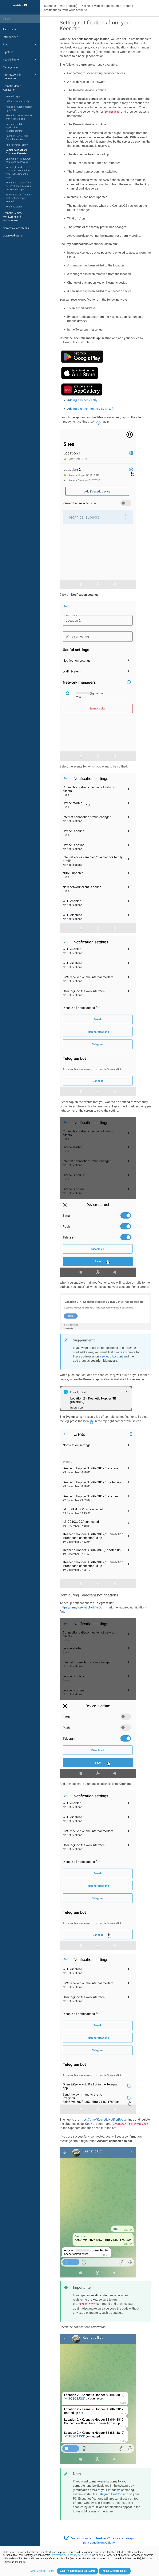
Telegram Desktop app (113, 2494)
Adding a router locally (17, 101)
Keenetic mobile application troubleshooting (14, 127)
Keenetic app (13, 96)
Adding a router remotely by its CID (19, 108)
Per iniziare (9, 29)
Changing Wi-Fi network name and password (18, 160)
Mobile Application (100, 6)
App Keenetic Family (17, 144)
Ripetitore (20, 52)
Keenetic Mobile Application (20, 87)
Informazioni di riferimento (20, 76)
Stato (20, 44)
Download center (13, 235)
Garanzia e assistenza (20, 228)
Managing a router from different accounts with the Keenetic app (18, 186)
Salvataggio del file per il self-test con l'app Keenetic (19, 198)
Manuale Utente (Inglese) (61, 6)
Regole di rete (20, 59)
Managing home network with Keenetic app (19, 117)
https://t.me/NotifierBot (82, 1607)
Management (20, 67)
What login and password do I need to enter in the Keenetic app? (18, 172)
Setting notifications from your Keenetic (16, 151)
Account (111, 1356)
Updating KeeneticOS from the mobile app (17, 138)
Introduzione (20, 37)
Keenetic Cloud (14, 206)
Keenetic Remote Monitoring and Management (20, 216)
